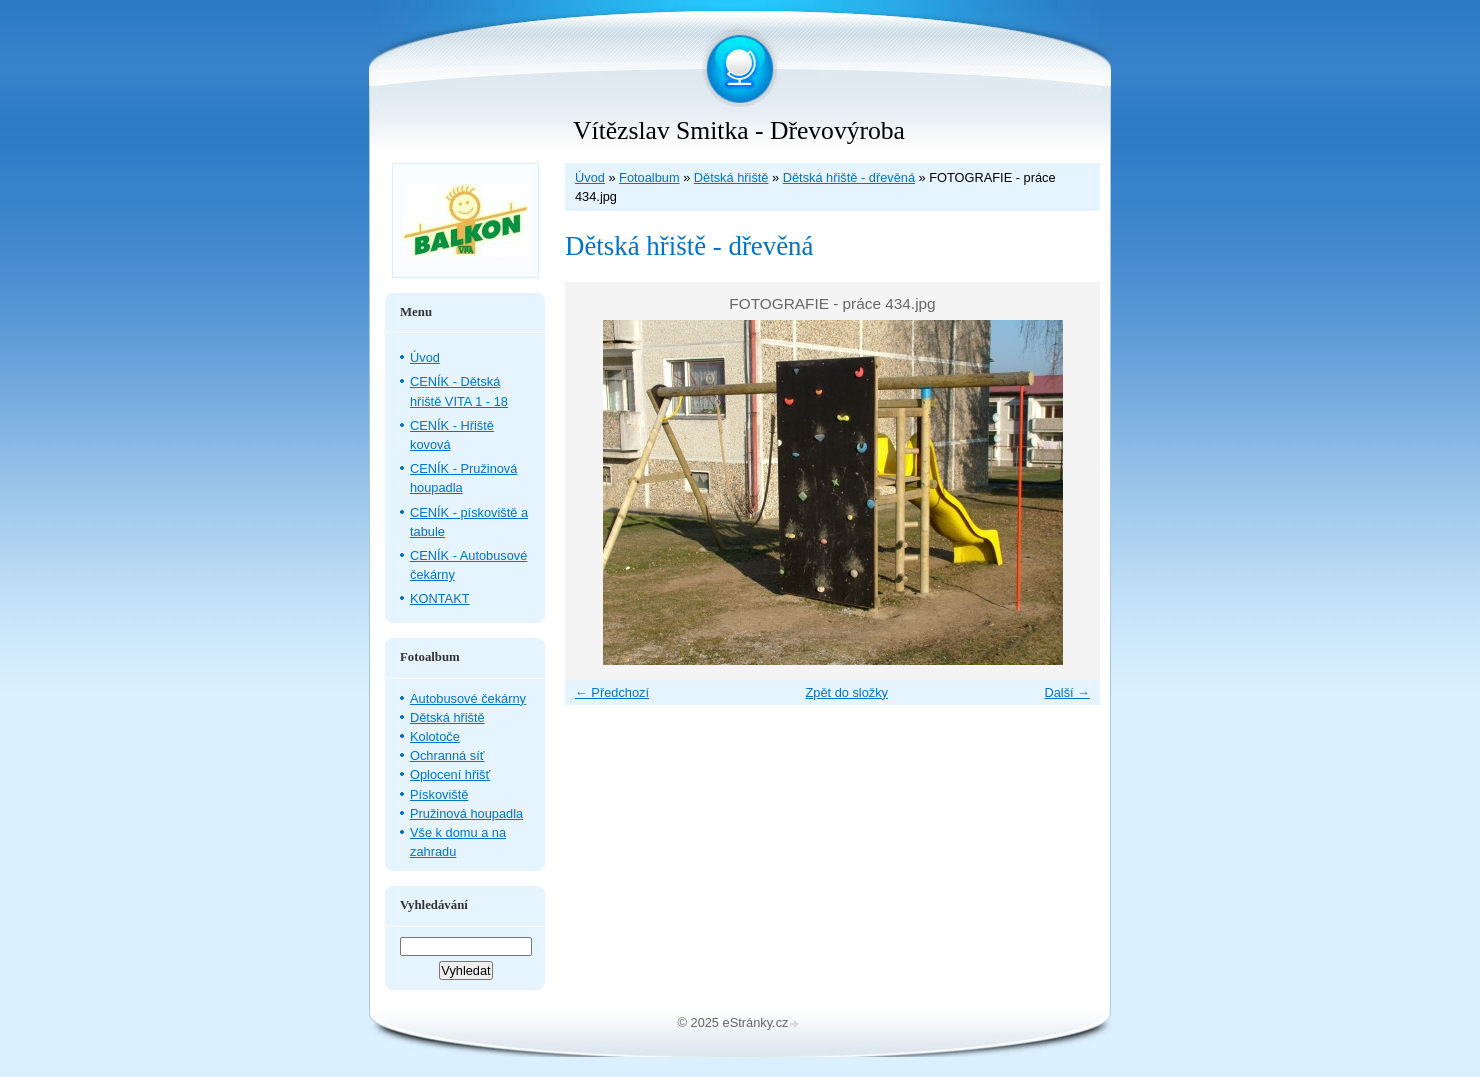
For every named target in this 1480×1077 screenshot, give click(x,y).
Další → (1067, 692)
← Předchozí (612, 692)
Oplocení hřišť (450, 774)
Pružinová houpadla (466, 813)
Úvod (590, 177)
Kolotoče (435, 736)
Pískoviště (439, 794)
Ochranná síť (447, 755)
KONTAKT (440, 598)
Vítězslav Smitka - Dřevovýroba (739, 130)
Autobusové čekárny (468, 698)
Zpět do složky (846, 692)
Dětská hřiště (731, 177)
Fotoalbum (649, 177)
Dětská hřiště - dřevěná (849, 177)
